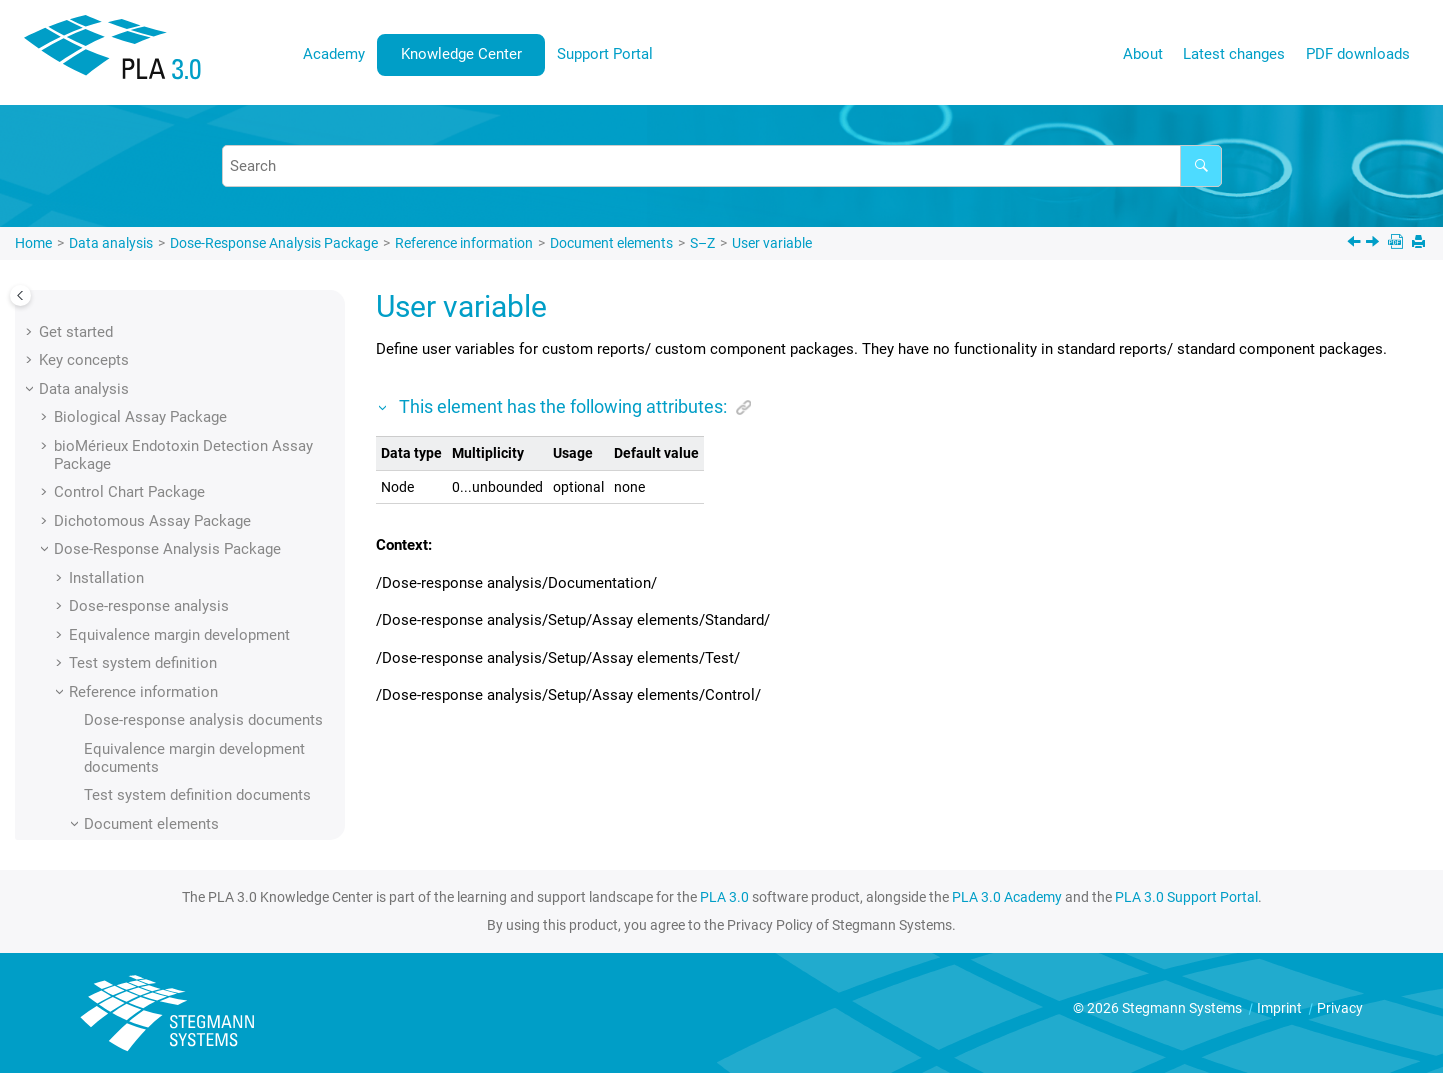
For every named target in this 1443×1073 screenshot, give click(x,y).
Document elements (611, 243)
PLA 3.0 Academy (1007, 897)
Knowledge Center (461, 54)
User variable (772, 243)
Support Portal (605, 54)
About (1143, 54)
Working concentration (190, 671)
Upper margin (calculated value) (219, 443)
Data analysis (111, 243)
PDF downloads (1358, 54)
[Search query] (722, 166)
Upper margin (158, 415)
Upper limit (150, 386)
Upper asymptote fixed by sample (224, 329)
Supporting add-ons (118, 775)
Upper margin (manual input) (208, 472)
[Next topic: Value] (1374, 244)
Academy (334, 54)
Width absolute (164, 614)
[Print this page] (1420, 243)
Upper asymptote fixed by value (217, 358)
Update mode (158, 301)
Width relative (159, 643)
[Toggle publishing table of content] (20, 295)
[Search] (1201, 166)
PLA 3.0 (724, 897)
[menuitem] (334, 54)
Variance (143, 557)
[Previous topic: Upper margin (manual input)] (1356, 244)
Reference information (464, 243)
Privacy (1340, 1008)
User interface (86, 832)
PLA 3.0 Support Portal (1186, 897)
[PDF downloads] (1397, 243)
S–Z (702, 243)
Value (133, 529)
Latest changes (1234, 54)
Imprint (1281, 1008)
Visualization (157, 586)
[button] (106, 301)
